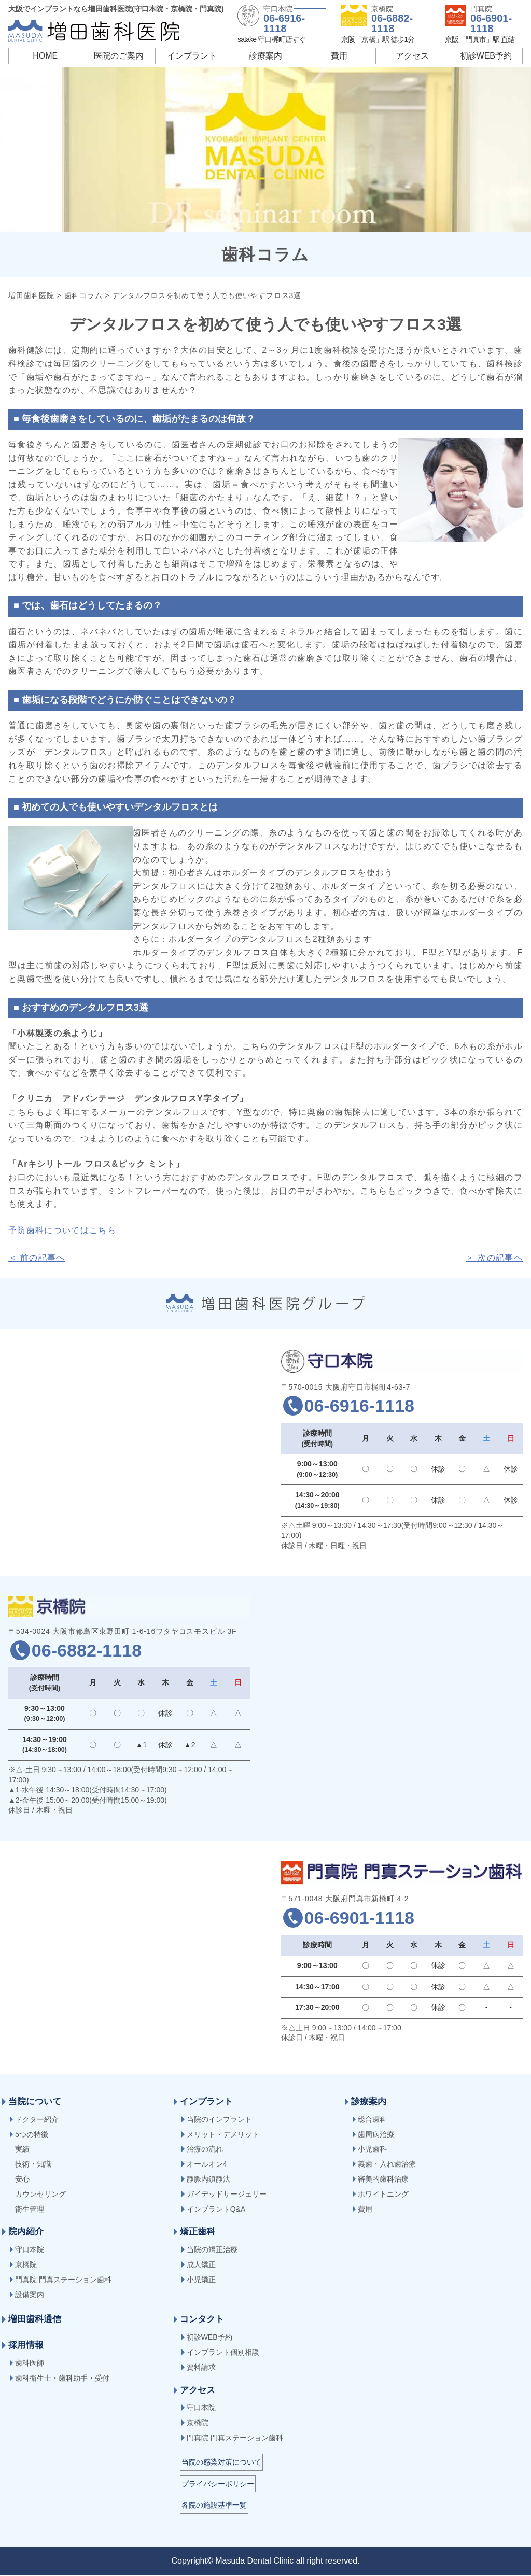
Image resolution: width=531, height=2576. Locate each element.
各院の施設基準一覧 (214, 2506)
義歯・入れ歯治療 (387, 2165)
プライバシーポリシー (217, 2485)
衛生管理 (29, 2210)
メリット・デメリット (223, 2135)
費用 (339, 55)
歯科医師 (29, 2364)
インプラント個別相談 (223, 2353)
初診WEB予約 (486, 55)
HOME (45, 55)
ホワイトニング (383, 2195)
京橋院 (26, 2265)
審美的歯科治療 (383, 2180)
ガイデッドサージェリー (227, 2195)
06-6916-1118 (284, 23)
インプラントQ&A (216, 2210)
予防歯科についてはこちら (62, 1230)
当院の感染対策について (221, 2463)
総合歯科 (372, 2120)
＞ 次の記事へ (494, 1257)
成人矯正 (201, 2265)
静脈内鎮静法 (208, 2180)
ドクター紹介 (37, 2120)
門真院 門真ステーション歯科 (63, 2280)
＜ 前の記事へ (36, 1257)
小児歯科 (372, 2150)
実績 (22, 2150)
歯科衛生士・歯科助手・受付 (62, 2379)
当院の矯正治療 (212, 2250)
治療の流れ (205, 2150)
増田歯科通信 (34, 2320)
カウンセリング (40, 2195)
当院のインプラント (219, 2120)
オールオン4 (207, 2165)
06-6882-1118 (392, 23)
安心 (22, 2180)
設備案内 (29, 2295)
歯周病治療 (376, 2135)
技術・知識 (33, 2165)
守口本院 (29, 2250)
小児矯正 (201, 2280)
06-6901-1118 (491, 23)
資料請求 (201, 2368)
